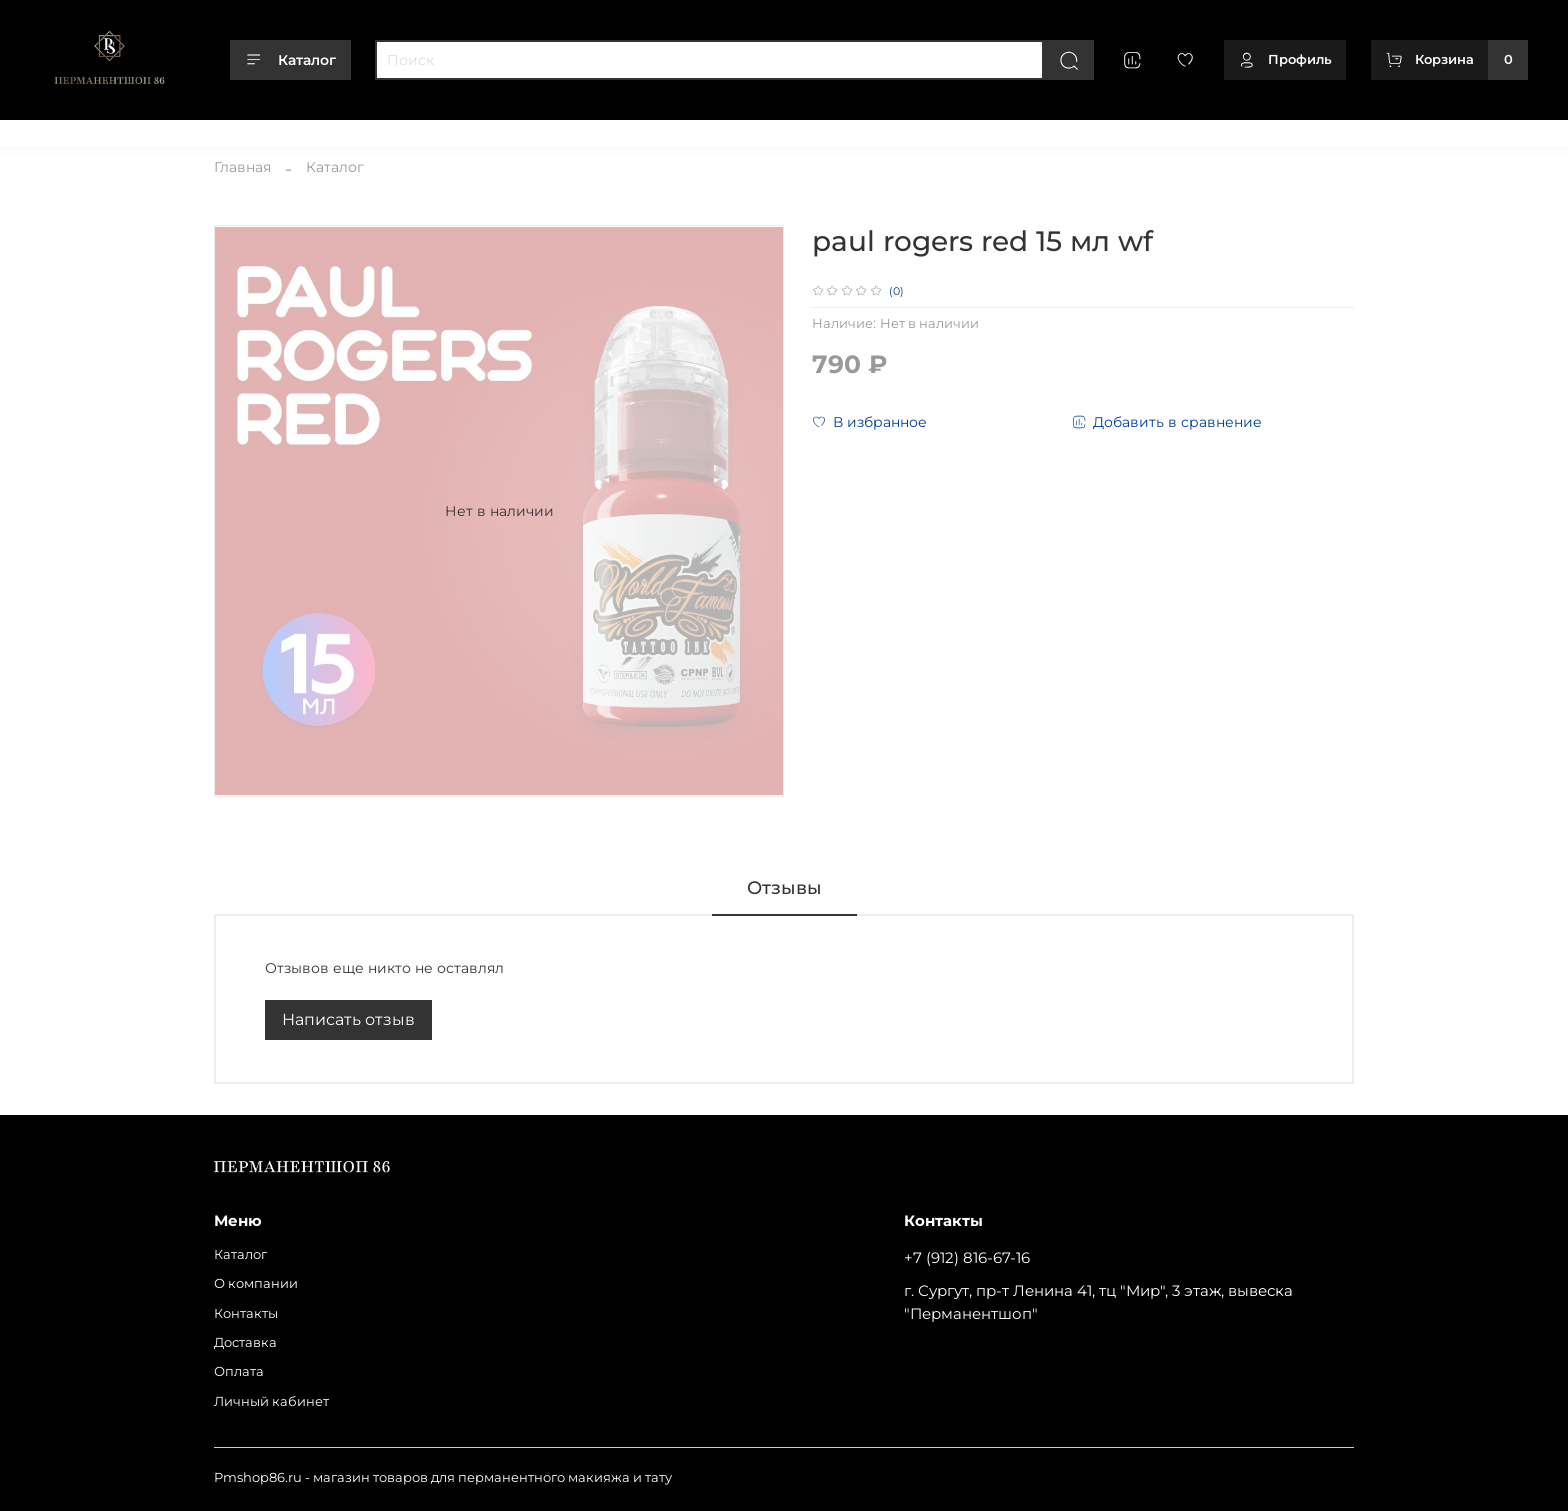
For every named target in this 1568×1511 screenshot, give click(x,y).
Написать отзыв (348, 1019)
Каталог (290, 60)
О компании (153, 128)
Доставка (326, 128)
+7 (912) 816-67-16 (967, 1257)
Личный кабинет (501, 128)
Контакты (245, 128)
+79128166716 (1485, 128)
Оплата (401, 128)
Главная (242, 167)
